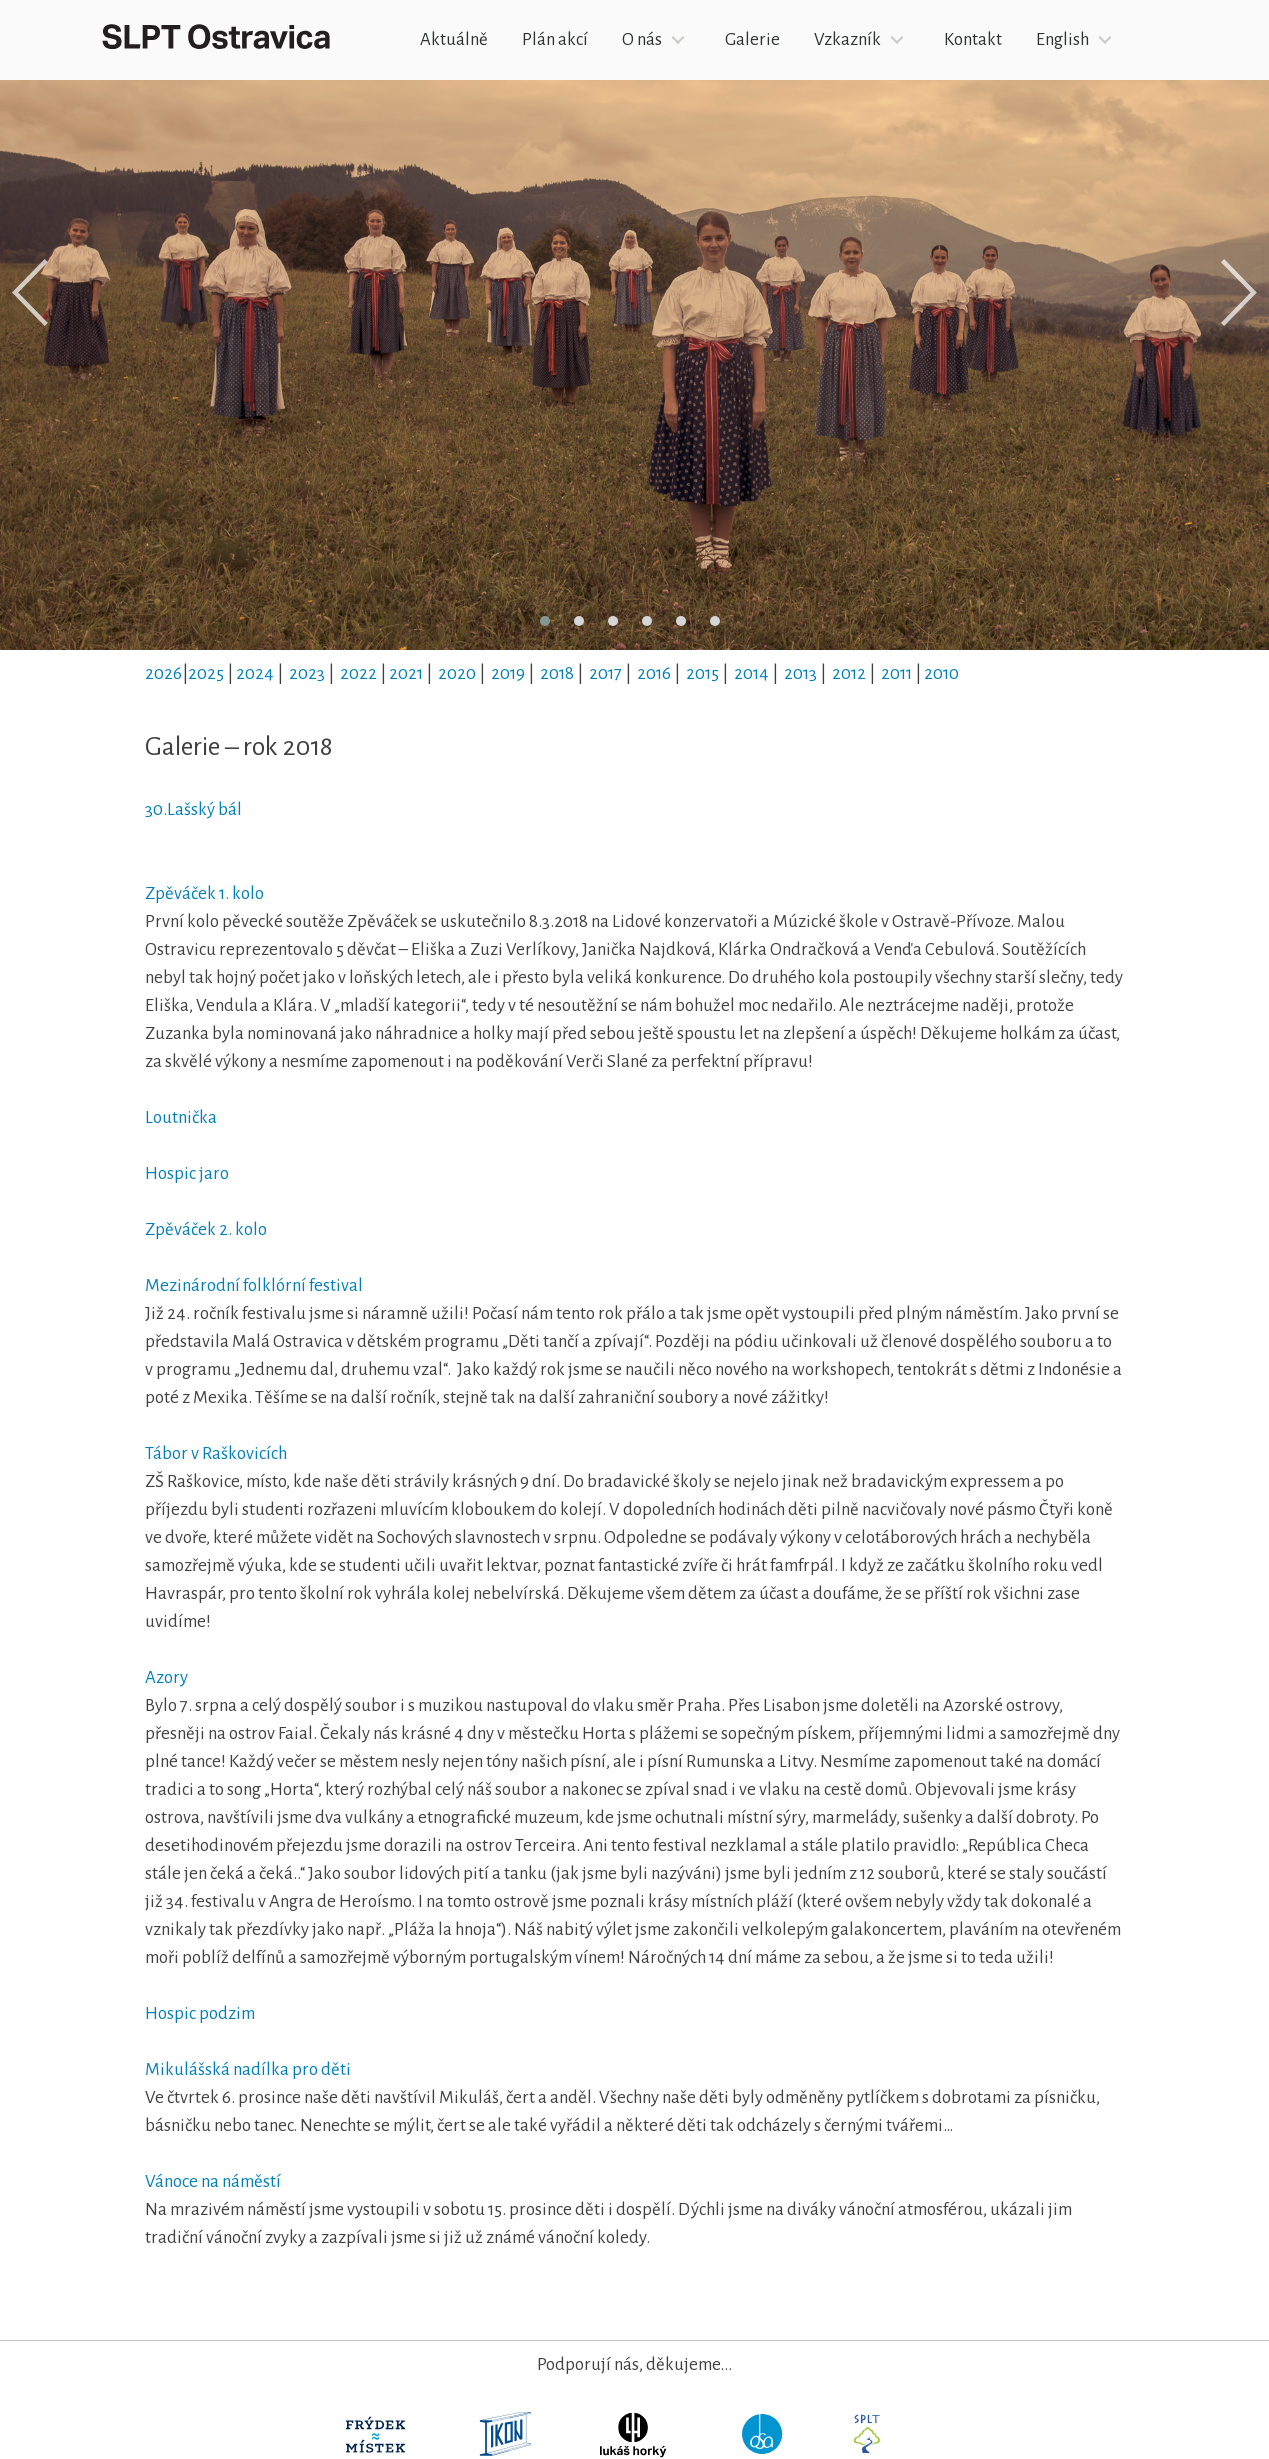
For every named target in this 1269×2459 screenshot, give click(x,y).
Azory (166, 1677)
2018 (557, 673)
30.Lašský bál (193, 809)
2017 (605, 673)
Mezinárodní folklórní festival (255, 1285)
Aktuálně (454, 39)
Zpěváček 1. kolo (204, 893)
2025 (206, 673)
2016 (654, 673)
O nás (642, 39)
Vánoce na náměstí (213, 2181)
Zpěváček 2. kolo (206, 1229)
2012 (849, 673)
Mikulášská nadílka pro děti (248, 2069)
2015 (702, 673)
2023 (307, 673)
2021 (406, 673)
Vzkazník (847, 39)
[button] (545, 621)
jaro (212, 1173)
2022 (358, 673)
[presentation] (30, 293)
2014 (751, 673)
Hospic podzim (200, 2013)
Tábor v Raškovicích (216, 1453)
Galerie (752, 39)
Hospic (170, 1173)
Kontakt (973, 39)
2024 (255, 673)
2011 (896, 673)
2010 (941, 673)
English (1062, 39)
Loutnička (181, 1117)
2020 (457, 673)
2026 (163, 673)
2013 (800, 673)
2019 (508, 673)
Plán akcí (555, 39)
